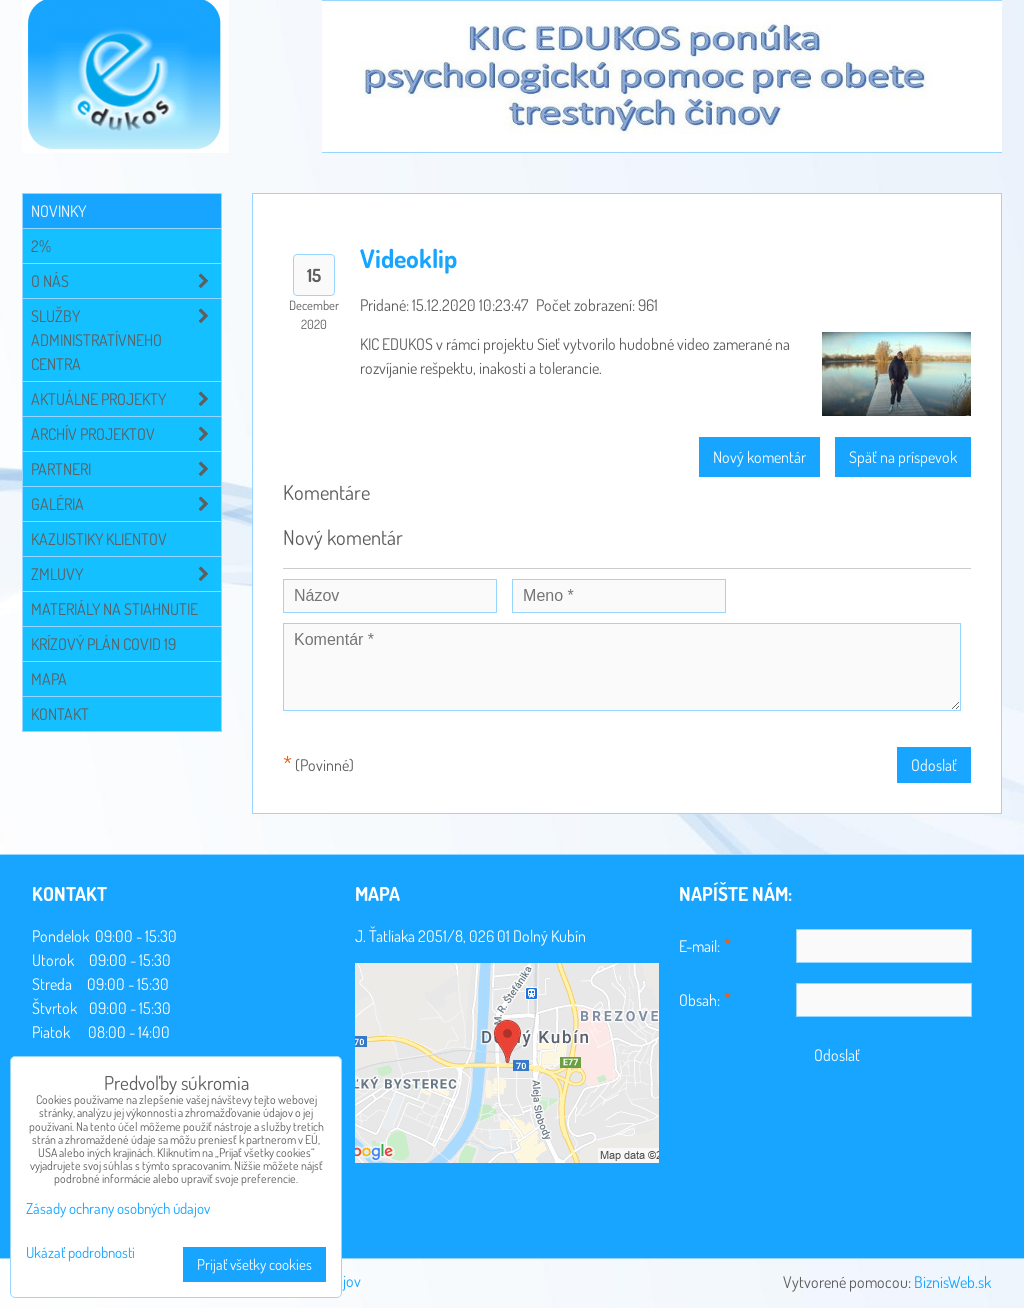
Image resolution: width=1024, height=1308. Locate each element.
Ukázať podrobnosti (80, 1253)
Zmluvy (126, 574)
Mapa (49, 679)
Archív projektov (126, 434)
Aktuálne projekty (126, 399)
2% (41, 246)
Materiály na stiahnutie (114, 609)
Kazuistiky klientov (99, 539)
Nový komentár (759, 457)
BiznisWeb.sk (952, 1282)
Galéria (126, 504)
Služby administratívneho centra (126, 340)
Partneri (126, 469)
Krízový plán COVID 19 (103, 644)
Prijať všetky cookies (254, 1264)
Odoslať (934, 765)
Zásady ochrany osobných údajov (118, 1208)
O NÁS (126, 281)
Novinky (58, 211)
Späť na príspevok (903, 457)
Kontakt (60, 714)
